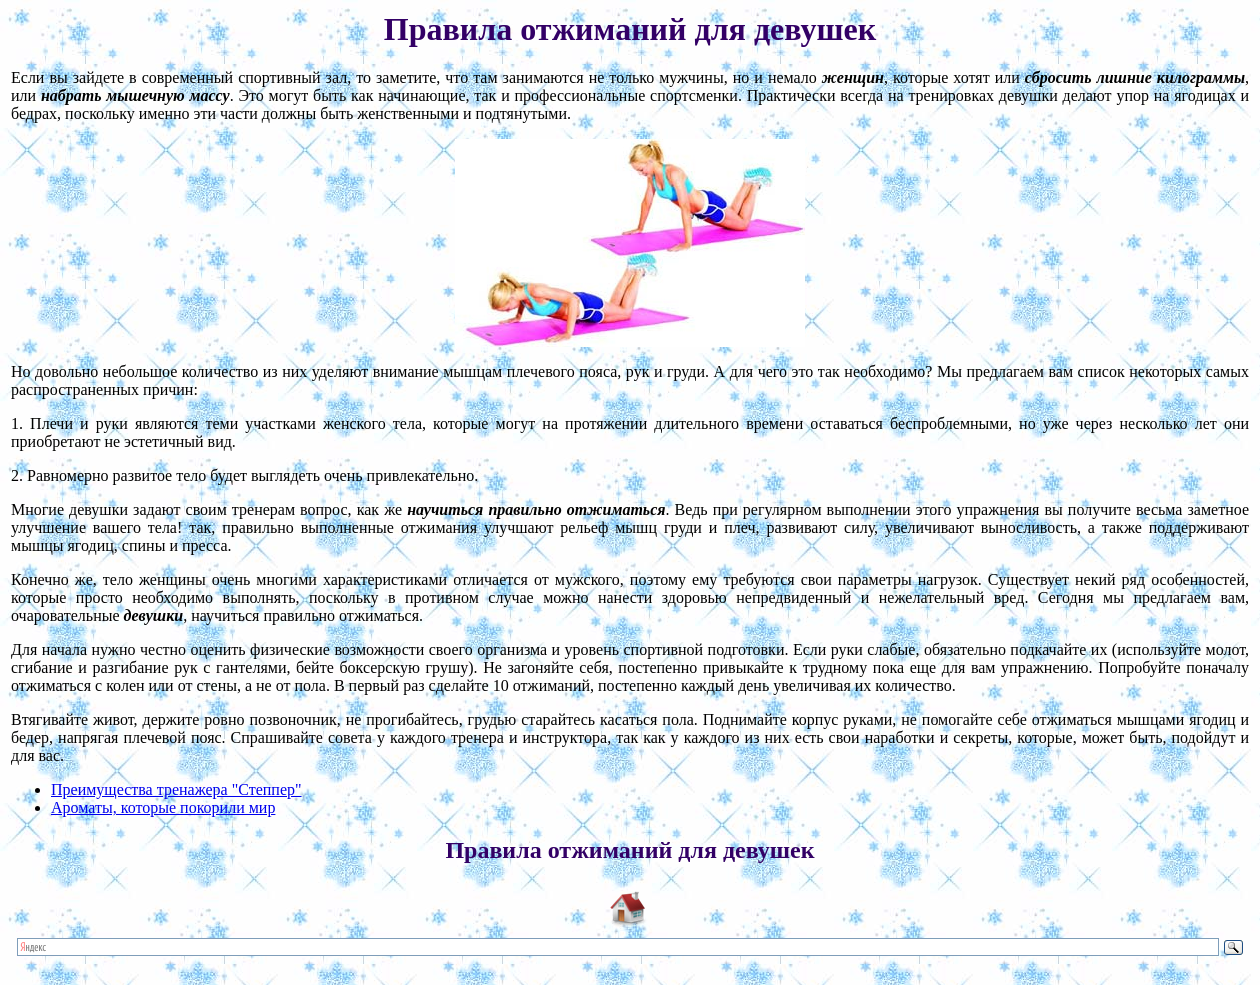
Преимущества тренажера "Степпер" (176, 789)
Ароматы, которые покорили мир (163, 807)
